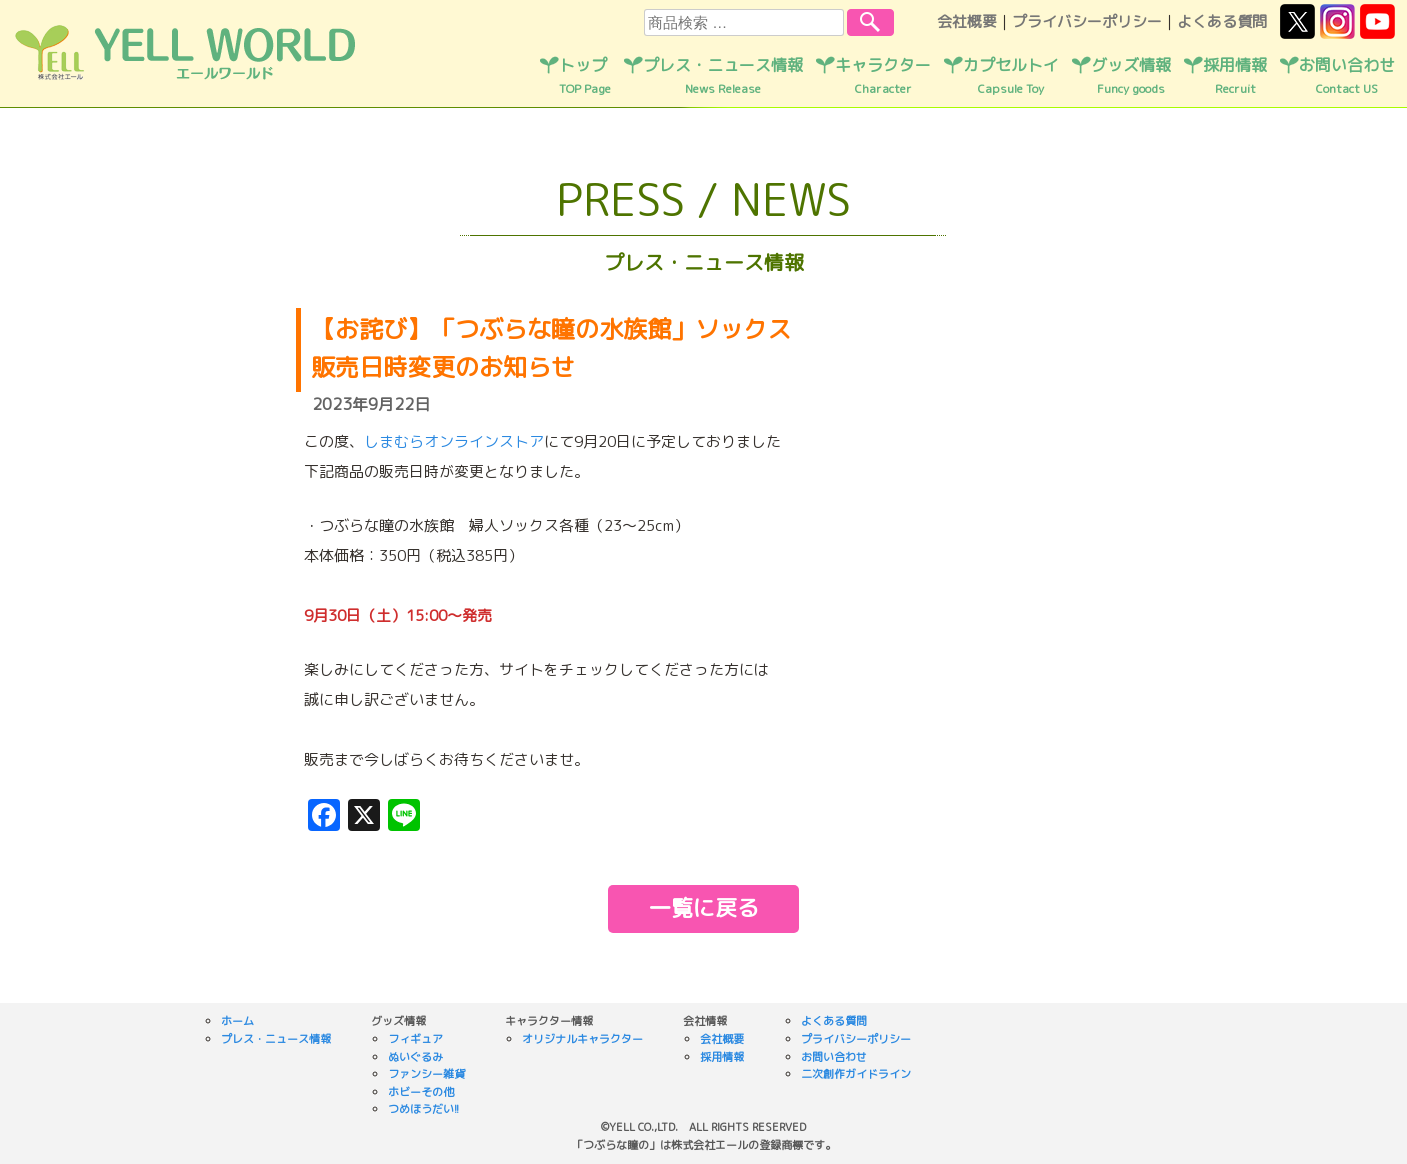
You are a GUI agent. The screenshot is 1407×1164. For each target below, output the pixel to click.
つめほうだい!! (423, 1109)
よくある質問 (1222, 21)
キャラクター (883, 76)
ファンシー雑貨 (426, 1074)
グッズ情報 (1131, 76)
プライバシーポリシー (1087, 21)
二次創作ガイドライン (856, 1074)
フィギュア (415, 1039)
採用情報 (1235, 76)
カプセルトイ (1011, 76)
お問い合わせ (1347, 76)
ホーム (237, 1021)
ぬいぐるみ (415, 1057)
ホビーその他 (421, 1092)
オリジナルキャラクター (582, 1039)
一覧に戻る (704, 907)
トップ (585, 76)
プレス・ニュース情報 (723, 76)
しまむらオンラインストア (454, 441)
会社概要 (967, 21)
